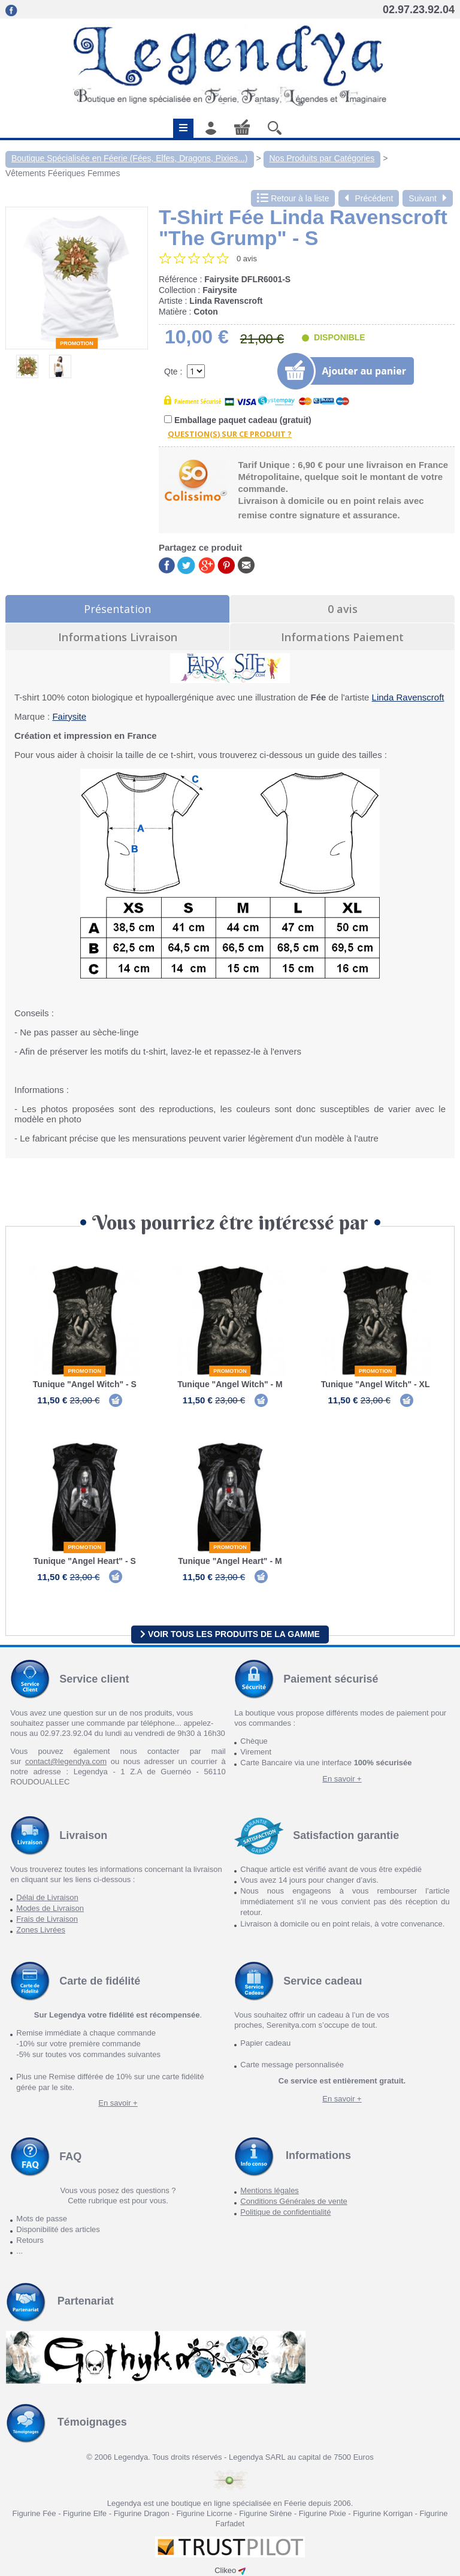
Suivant (427, 198)
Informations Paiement (342, 637)
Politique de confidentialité (285, 2211)
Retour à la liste (293, 198)
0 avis (343, 609)
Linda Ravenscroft (408, 697)
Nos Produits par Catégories (322, 158)
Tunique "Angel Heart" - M (230, 1561)
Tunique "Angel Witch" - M (229, 1384)
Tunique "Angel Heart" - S (85, 1561)
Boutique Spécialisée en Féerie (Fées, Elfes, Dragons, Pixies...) (129, 158)
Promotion (76, 343)
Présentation (117, 609)
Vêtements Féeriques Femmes (62, 173)
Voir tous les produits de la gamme (230, 1634)
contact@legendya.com (66, 1761)
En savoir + (341, 1778)
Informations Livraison (117, 637)
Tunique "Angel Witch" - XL (375, 1384)
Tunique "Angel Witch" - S (85, 1384)
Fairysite (69, 716)
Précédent (368, 198)
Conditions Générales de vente (293, 2201)
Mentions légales (269, 2190)
